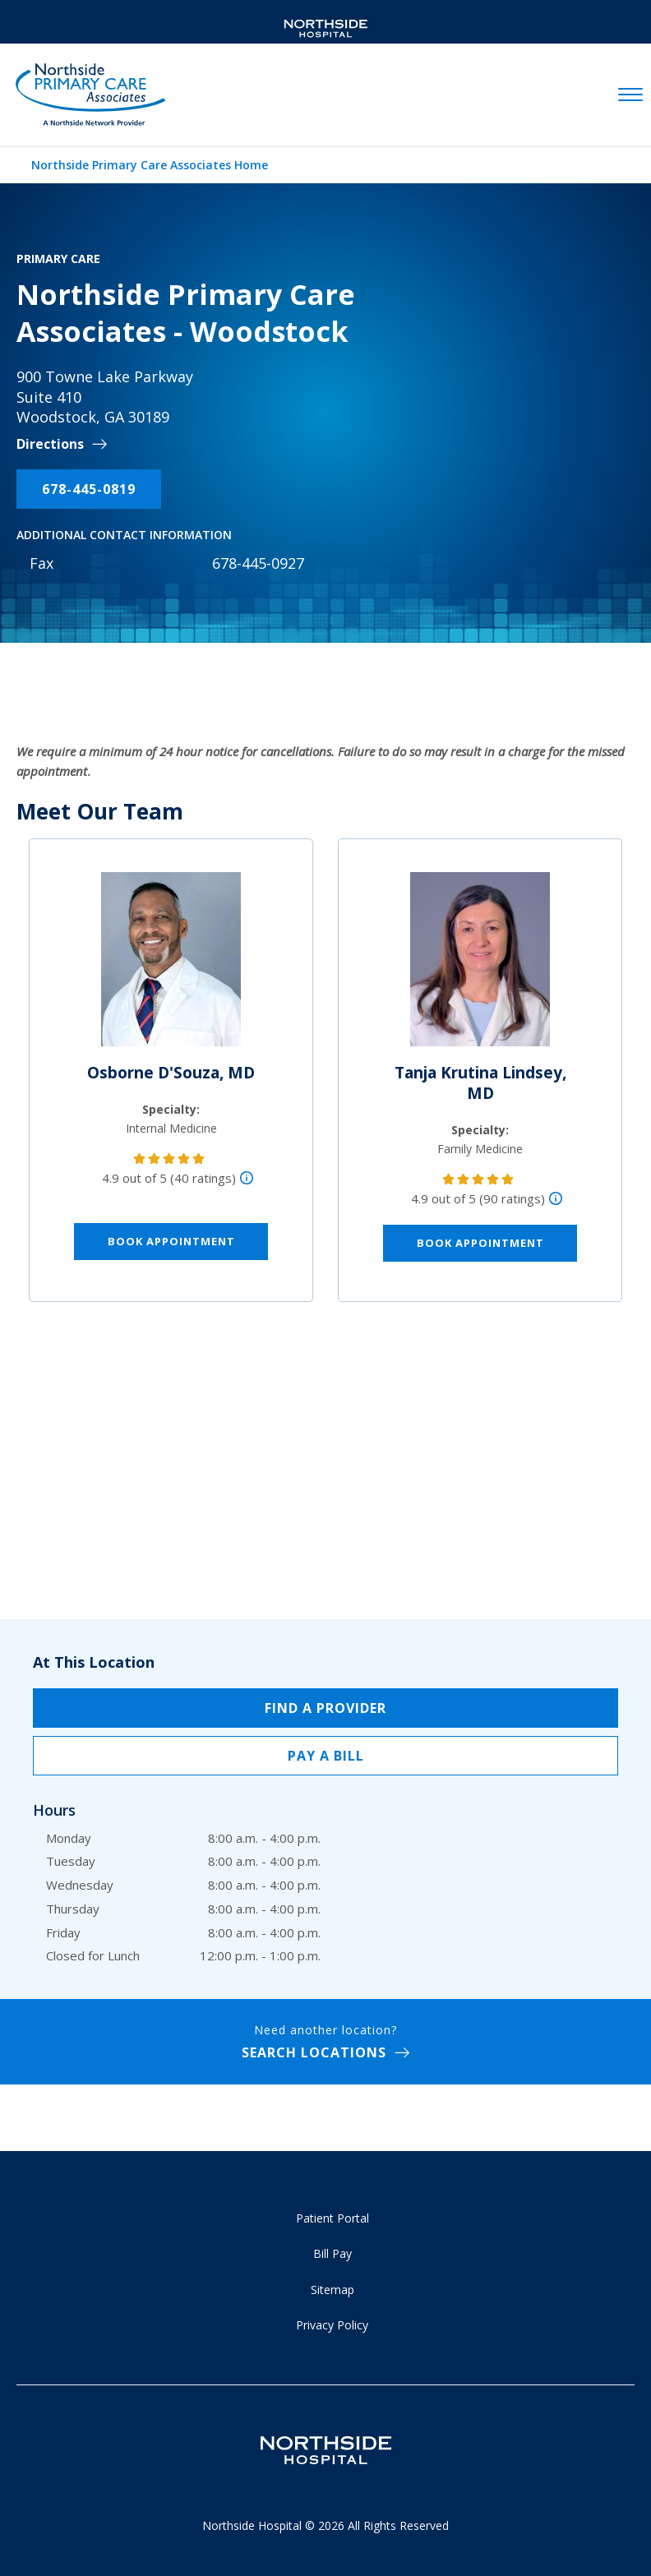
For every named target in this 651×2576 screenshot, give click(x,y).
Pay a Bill (326, 1756)
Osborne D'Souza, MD (171, 1072)
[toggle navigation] (630, 95)
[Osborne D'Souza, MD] (171, 966)
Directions (50, 444)
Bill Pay (332, 2253)
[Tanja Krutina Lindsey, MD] (480, 966)
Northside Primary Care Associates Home (149, 165)
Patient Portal (332, 2218)
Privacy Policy (332, 2325)
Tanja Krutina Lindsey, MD (480, 1083)
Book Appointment (171, 1241)
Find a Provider (325, 1708)
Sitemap (332, 2289)
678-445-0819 (89, 489)
